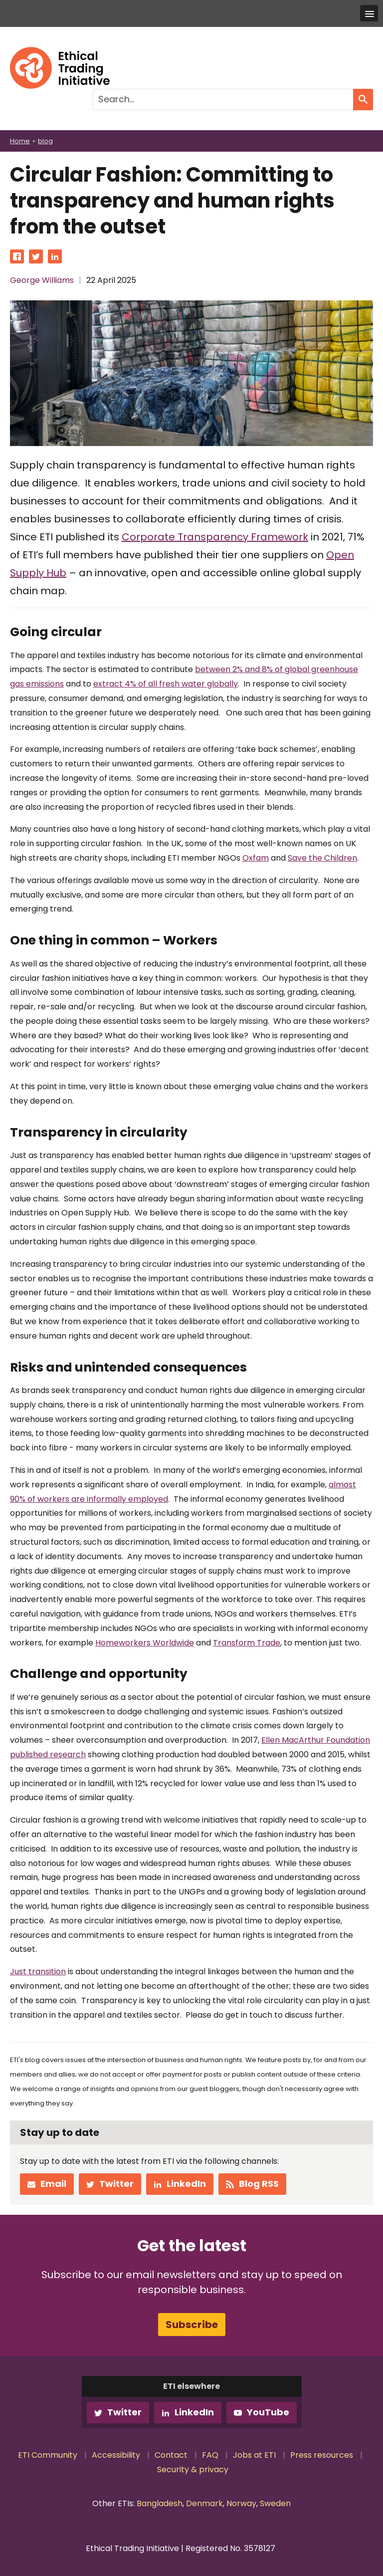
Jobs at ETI (254, 2455)
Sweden (275, 2503)
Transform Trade (246, 1642)
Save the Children (322, 858)
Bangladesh (160, 2503)
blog (45, 141)
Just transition (38, 1971)
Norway (241, 2503)
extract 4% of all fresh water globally (165, 684)
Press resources (321, 2455)
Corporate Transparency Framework (215, 537)
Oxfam (255, 858)
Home (20, 141)
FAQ (210, 2455)
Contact (171, 2455)
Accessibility (116, 2455)
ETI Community (47, 2455)
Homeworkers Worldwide (144, 1642)
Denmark (204, 2503)
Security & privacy (192, 2469)
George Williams (42, 280)
